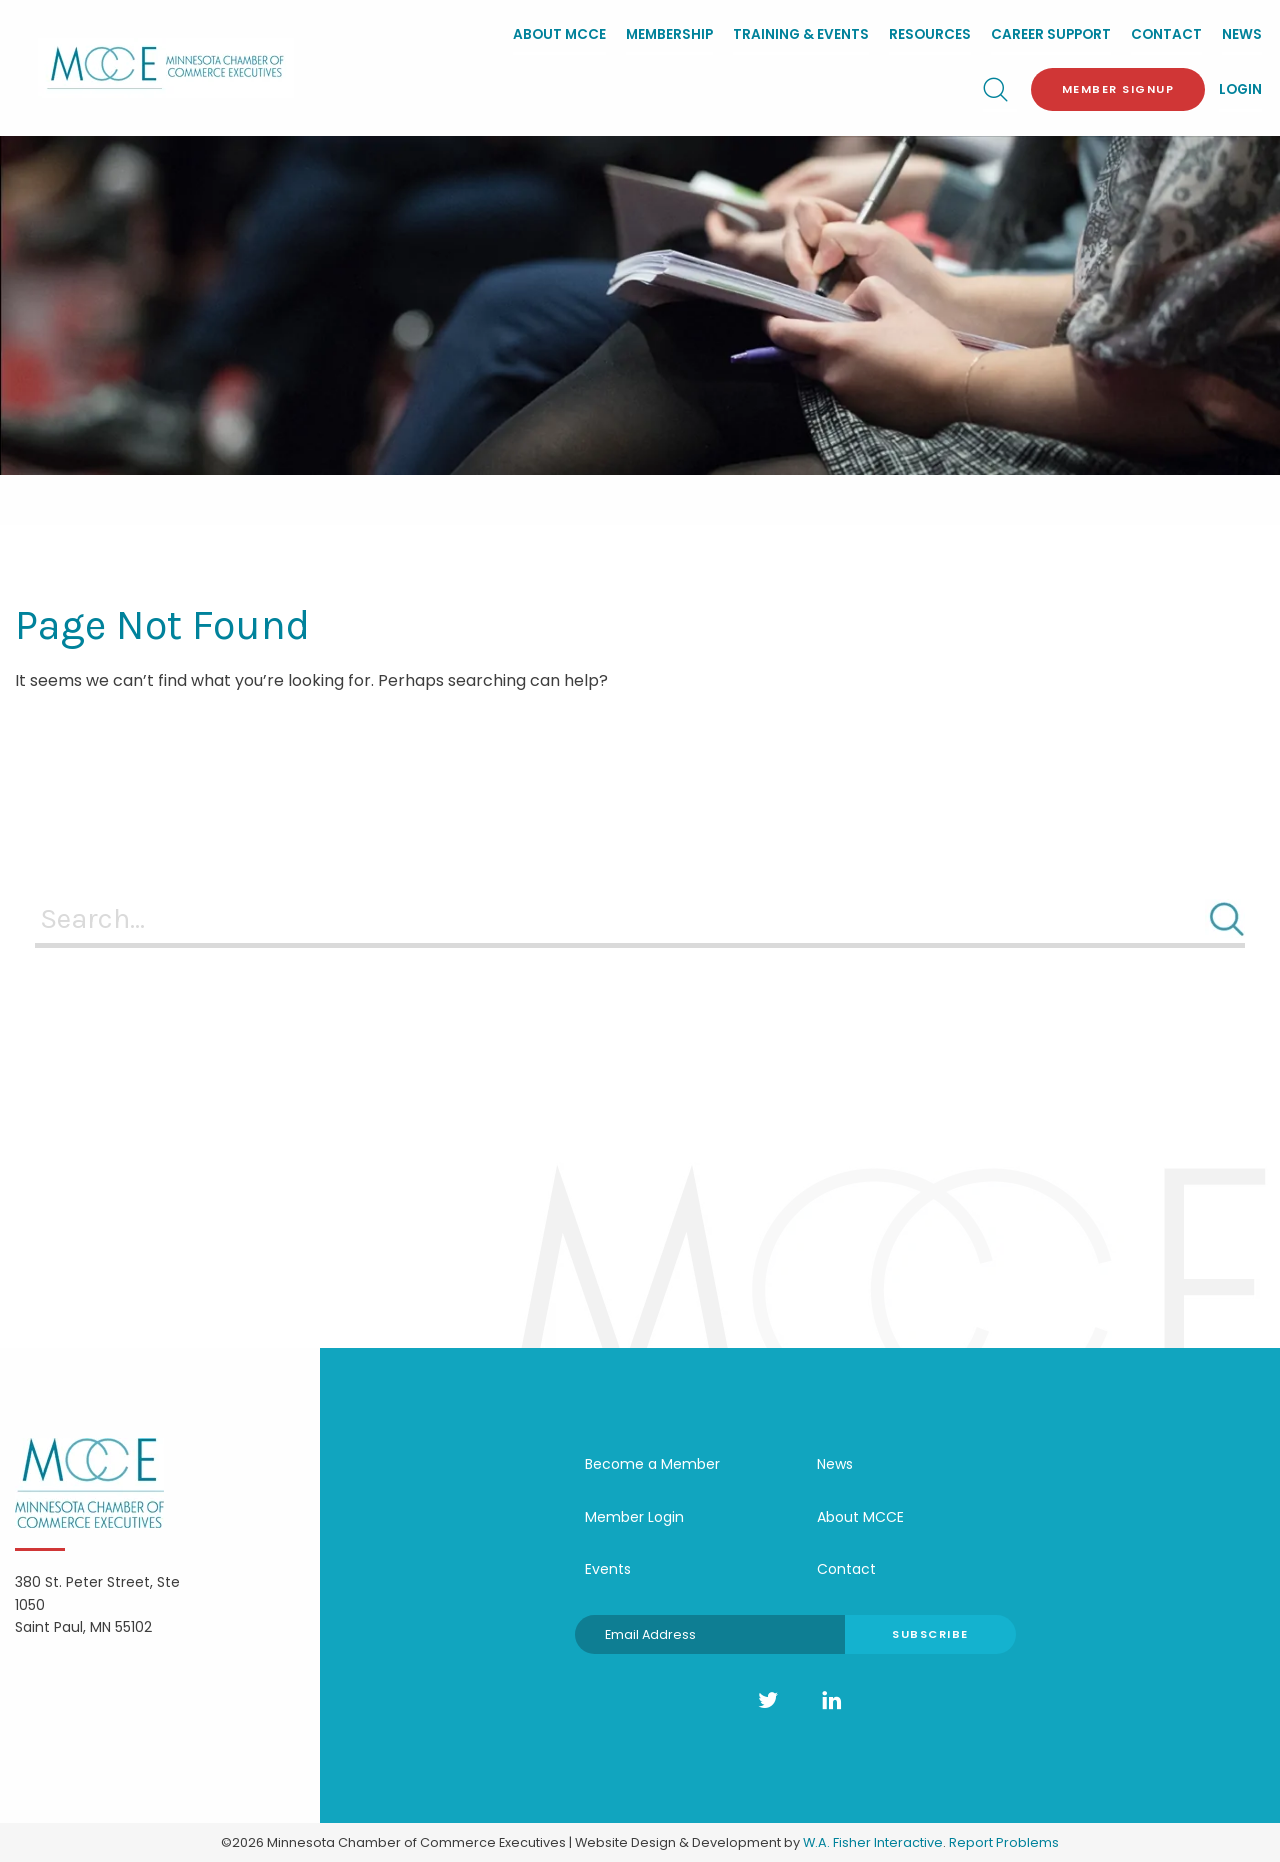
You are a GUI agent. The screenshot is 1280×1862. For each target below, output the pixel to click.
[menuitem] (559, 36)
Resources (930, 34)
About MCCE (559, 34)
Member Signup (1118, 89)
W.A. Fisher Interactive (873, 1842)
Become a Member (652, 1464)
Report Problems (1004, 1842)
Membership (669, 34)
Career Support (1051, 34)
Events (608, 1569)
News (1242, 34)
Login (1240, 89)
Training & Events (801, 34)
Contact (1166, 34)
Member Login (634, 1517)
